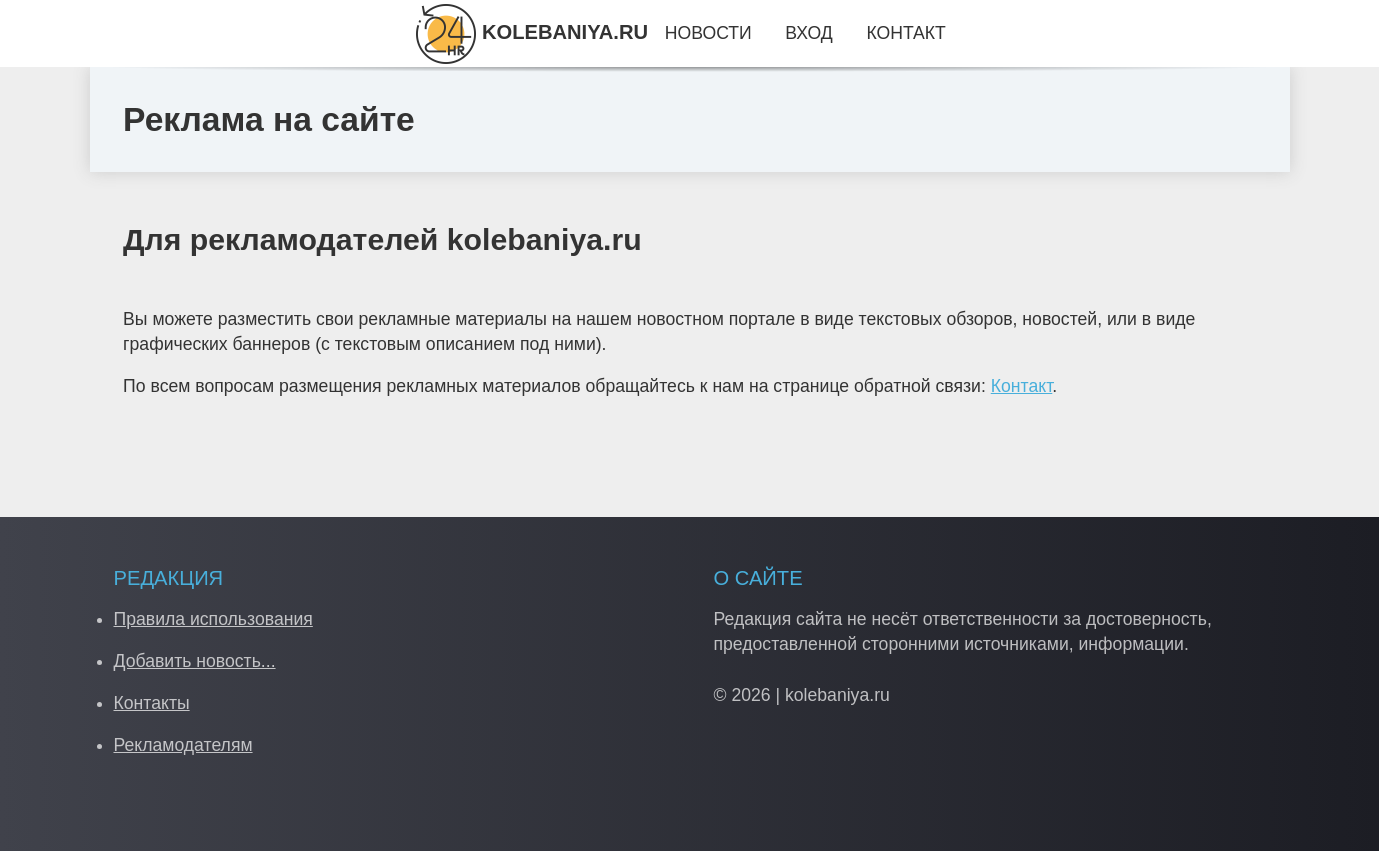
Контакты (152, 703)
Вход (808, 33)
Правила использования (213, 619)
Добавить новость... (195, 661)
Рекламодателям (183, 745)
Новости (708, 33)
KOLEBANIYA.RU (532, 32)
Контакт (1022, 386)
